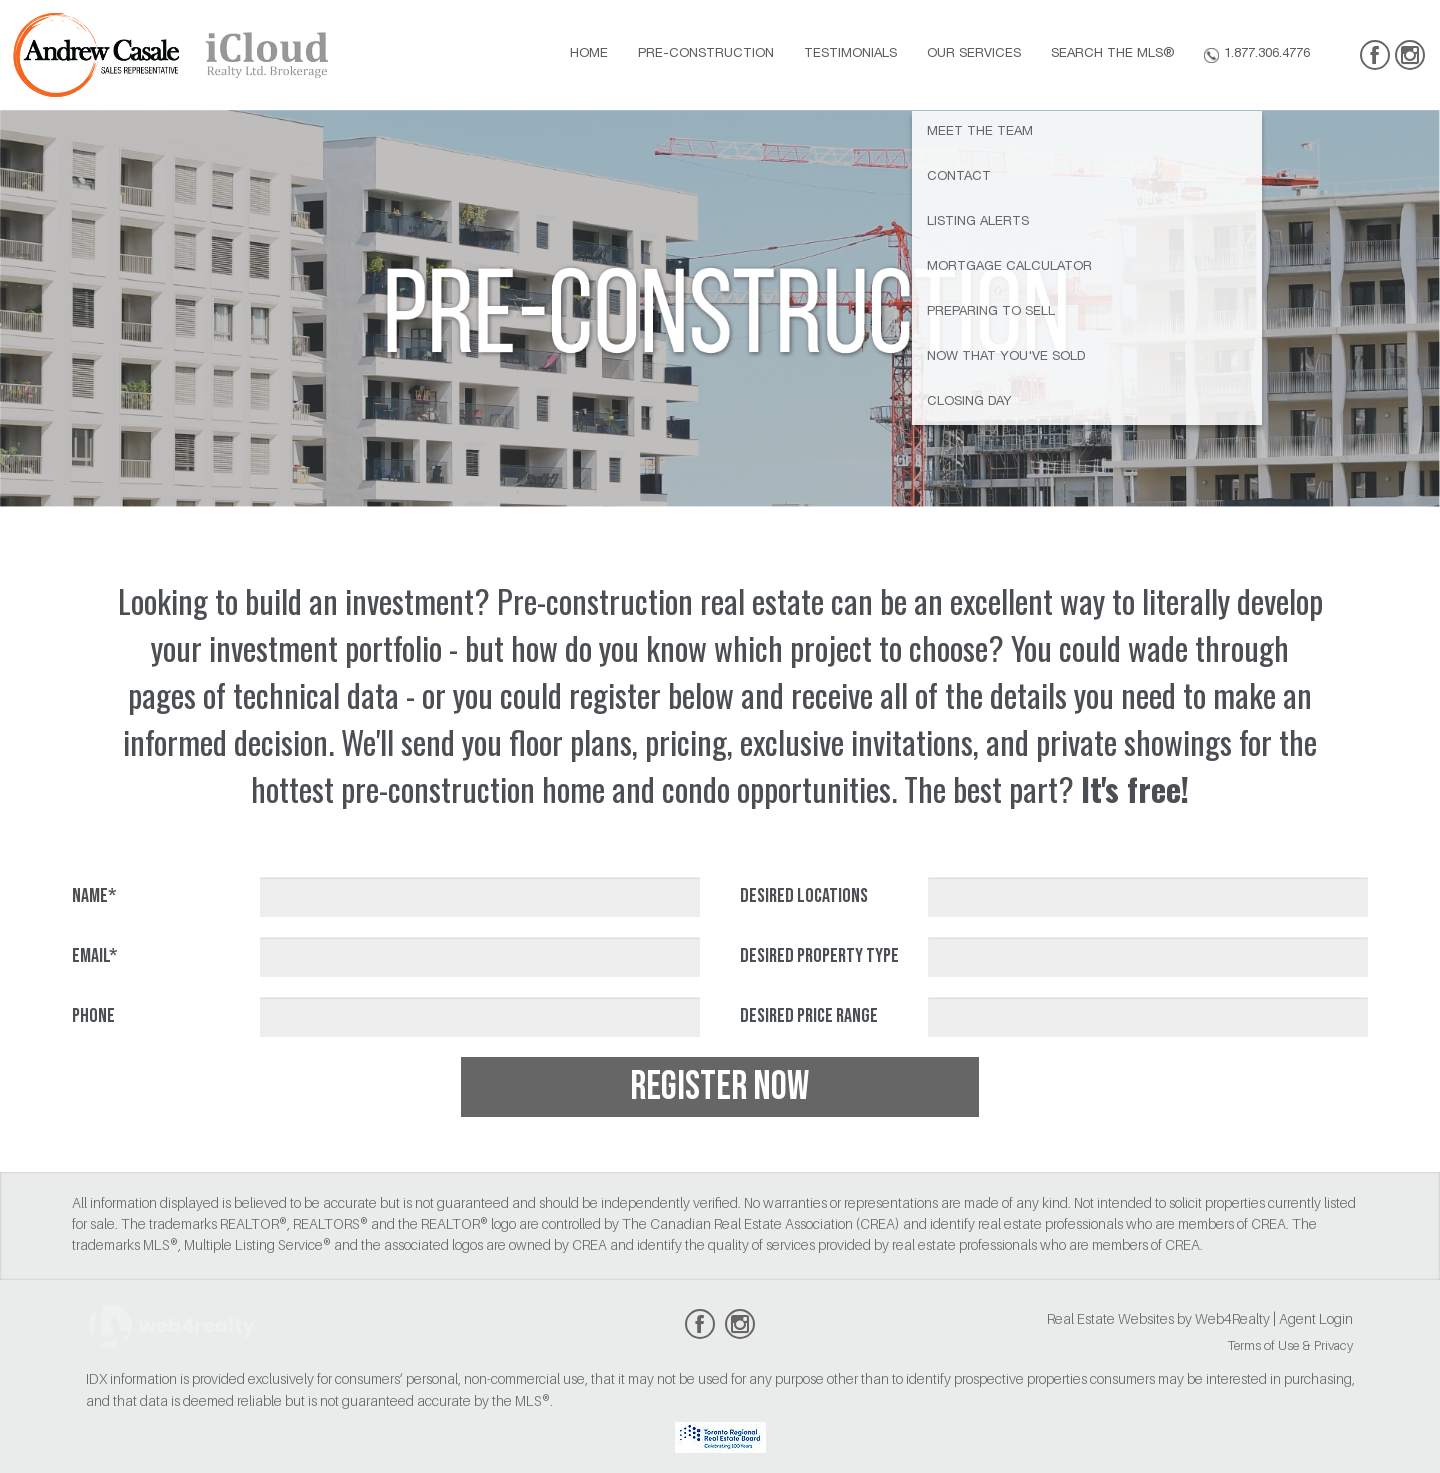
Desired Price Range (809, 1016)
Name (94, 896)
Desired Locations (804, 896)
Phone (93, 1016)
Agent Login (1316, 1318)
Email (94, 956)
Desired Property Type (819, 956)
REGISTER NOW (719, 1087)
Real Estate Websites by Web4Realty (1158, 1318)
